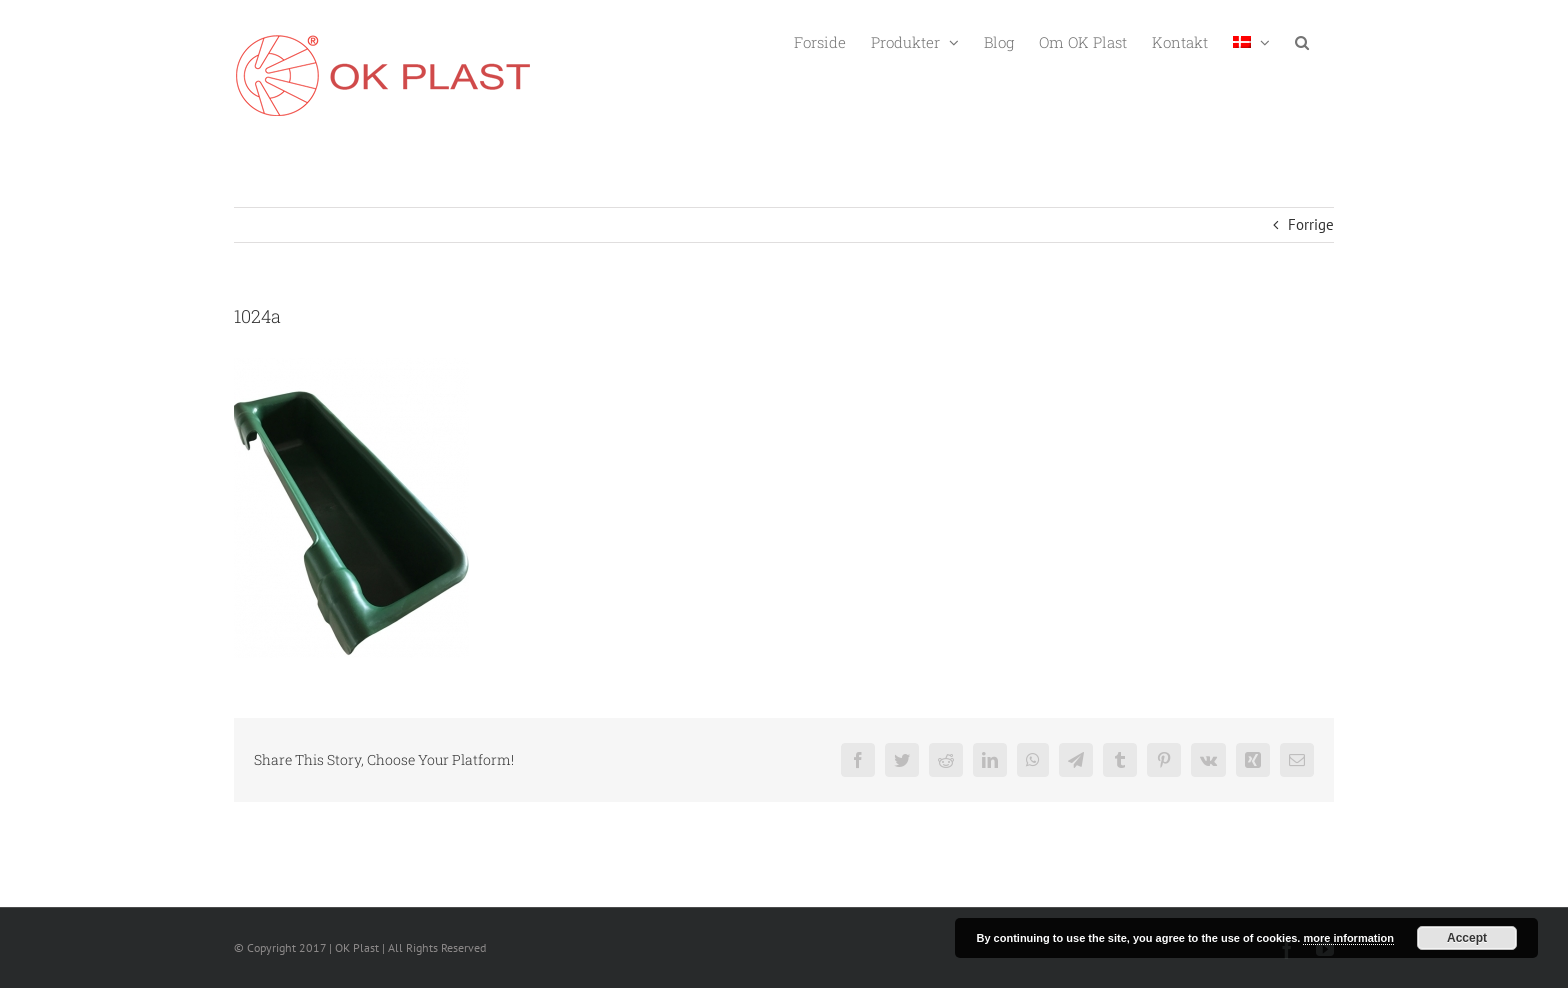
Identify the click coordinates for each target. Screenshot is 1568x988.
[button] (1302, 40)
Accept (1467, 938)
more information (1348, 938)
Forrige (1311, 224)
